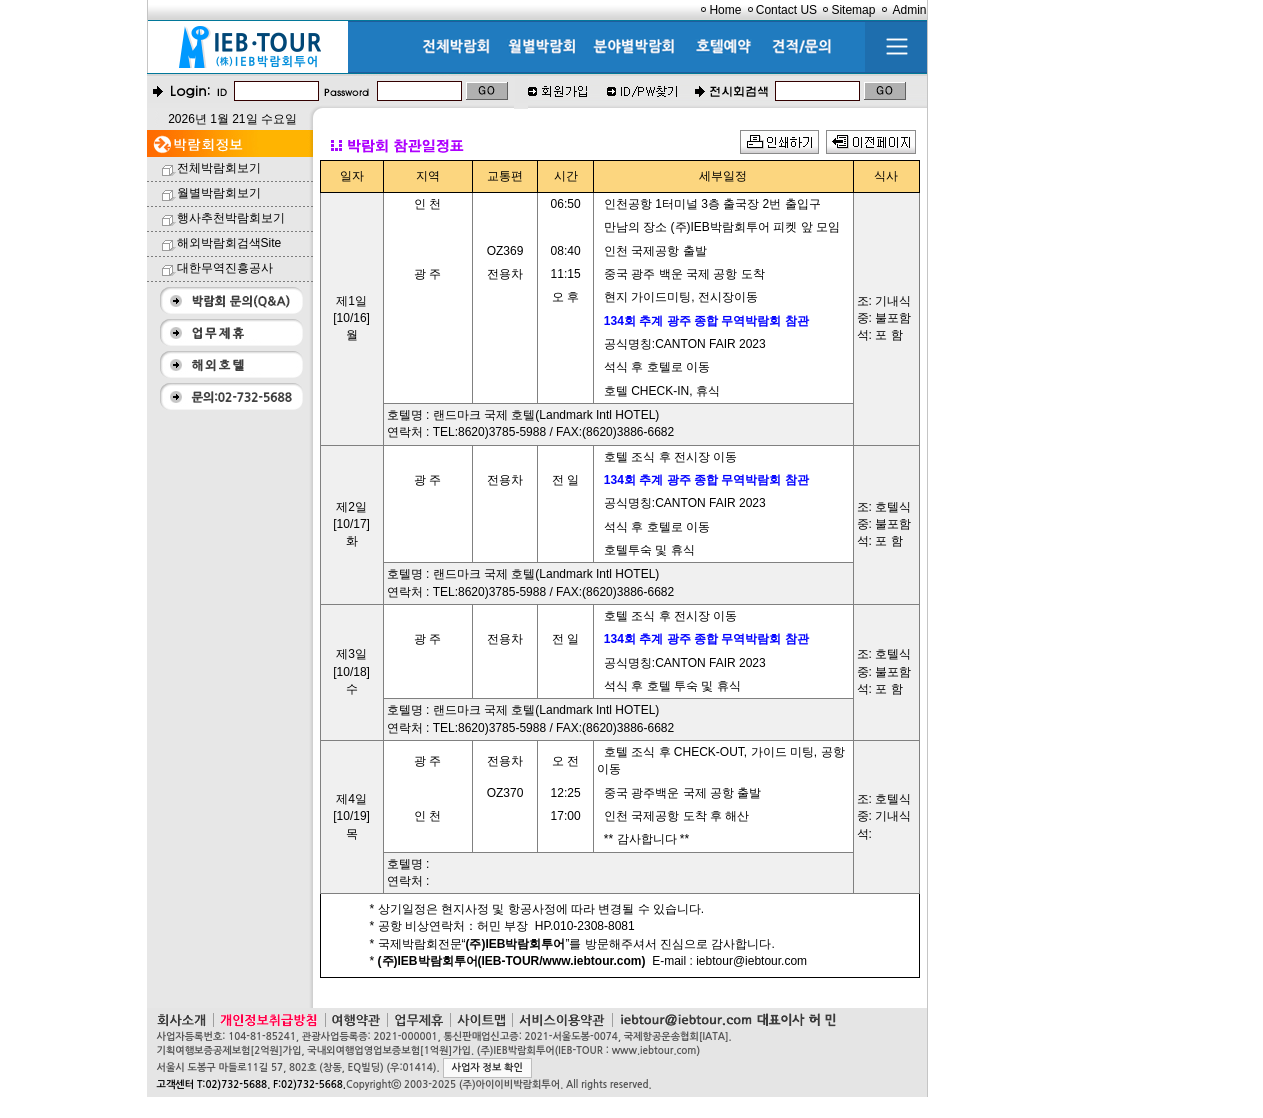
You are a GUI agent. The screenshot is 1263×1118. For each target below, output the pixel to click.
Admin (909, 10)
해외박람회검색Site (229, 243)
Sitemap (853, 10)
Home (725, 10)
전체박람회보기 (219, 168)
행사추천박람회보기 (231, 218)
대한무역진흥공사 (225, 268)
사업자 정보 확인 (487, 1067)
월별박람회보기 (219, 193)
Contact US (786, 10)
